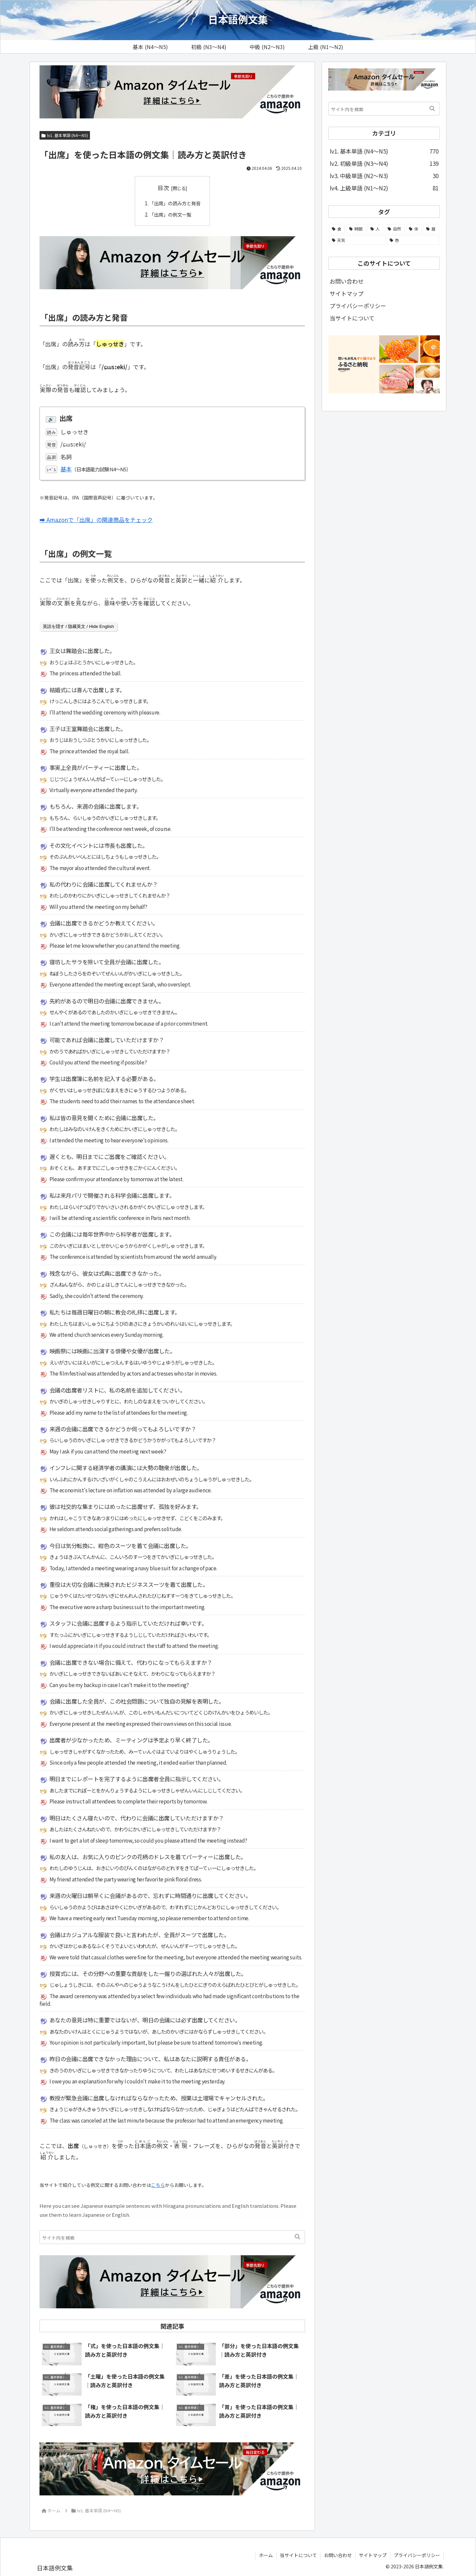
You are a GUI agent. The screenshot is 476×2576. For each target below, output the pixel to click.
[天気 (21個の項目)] (357, 240)
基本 (66, 469)
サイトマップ (346, 293)
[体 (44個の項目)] (414, 229)
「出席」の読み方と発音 (174, 203)
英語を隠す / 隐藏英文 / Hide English (78, 626)
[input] (172, 2237)
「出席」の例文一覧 (169, 214)
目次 (163, 187)
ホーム (266, 2555)
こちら (158, 2185)
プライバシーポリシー (358, 306)
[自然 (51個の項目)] (395, 229)
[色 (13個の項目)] (413, 240)
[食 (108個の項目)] (337, 229)
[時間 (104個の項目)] (356, 229)
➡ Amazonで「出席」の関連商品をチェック (96, 519)
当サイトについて (352, 318)
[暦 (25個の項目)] (431, 229)
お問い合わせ (346, 281)
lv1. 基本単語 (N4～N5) (64, 135)
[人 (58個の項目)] (375, 229)
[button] (297, 2237)
